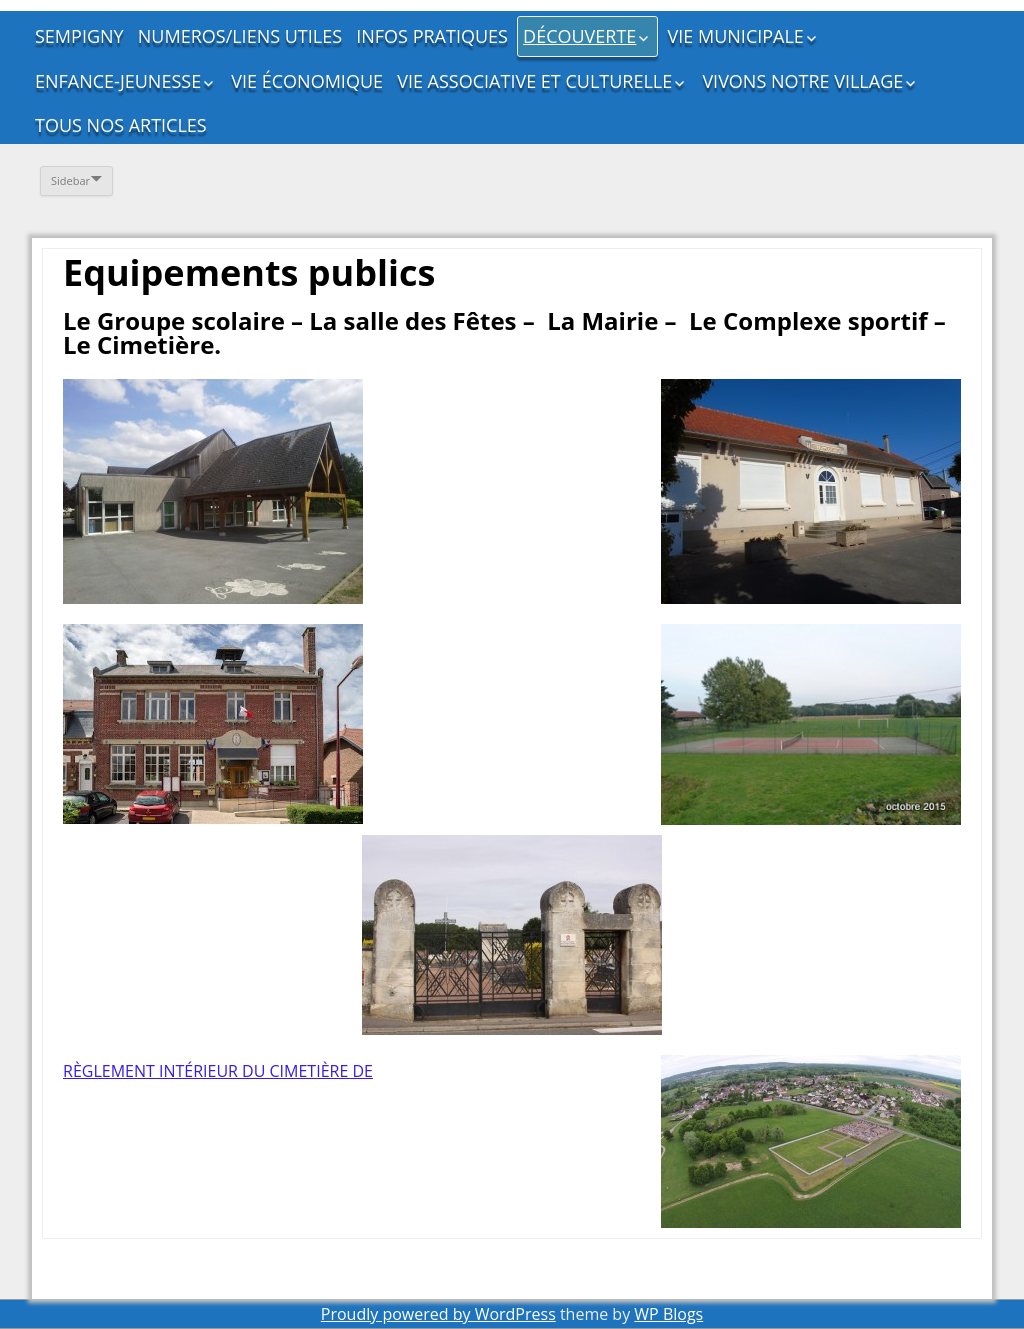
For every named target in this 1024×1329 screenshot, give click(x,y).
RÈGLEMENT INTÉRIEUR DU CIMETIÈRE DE (218, 1071)
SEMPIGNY (79, 36)
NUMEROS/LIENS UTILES (240, 36)
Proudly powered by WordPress (438, 1314)
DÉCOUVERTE (579, 36)
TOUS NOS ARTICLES (121, 125)
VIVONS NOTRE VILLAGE (802, 81)
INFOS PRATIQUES (432, 36)
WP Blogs (668, 1314)
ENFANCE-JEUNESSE (118, 81)
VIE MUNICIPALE (736, 36)
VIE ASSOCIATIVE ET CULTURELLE (534, 81)
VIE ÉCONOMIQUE (307, 81)
